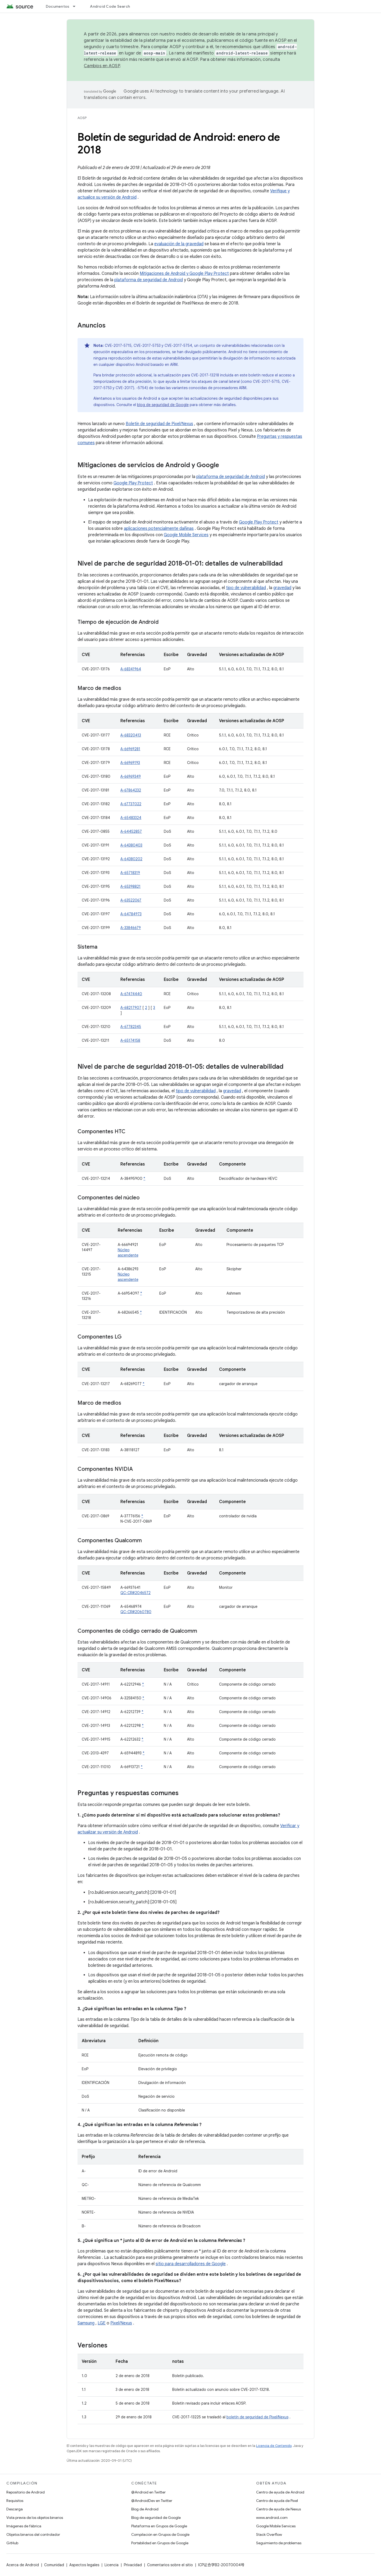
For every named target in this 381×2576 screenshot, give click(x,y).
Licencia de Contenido (274, 2445)
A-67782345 (130, 1026)
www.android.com (272, 2517)
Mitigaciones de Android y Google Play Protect (184, 273)
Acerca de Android (22, 2565)
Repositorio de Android (25, 2492)
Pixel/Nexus (121, 2323)
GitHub (12, 2543)
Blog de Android (144, 2509)
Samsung (86, 2323)
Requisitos (14, 2500)
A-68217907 (130, 1007)
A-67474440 (131, 993)
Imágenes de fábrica (23, 2526)
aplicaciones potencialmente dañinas (159, 528)
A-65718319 (130, 872)
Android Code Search (110, 6)
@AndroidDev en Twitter (151, 2500)
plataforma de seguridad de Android (148, 280)
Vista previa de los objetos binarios (34, 2517)
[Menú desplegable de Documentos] (76, 6)
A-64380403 (131, 845)
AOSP (82, 118)
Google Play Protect (133, 483)
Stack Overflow (269, 2534)
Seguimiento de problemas (278, 2543)
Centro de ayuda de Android (280, 2492)
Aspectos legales (84, 2565)
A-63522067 (130, 900)
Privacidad (133, 2565)
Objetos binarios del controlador (33, 2534)
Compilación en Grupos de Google (160, 2534)
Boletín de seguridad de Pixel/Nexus (159, 423)
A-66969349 (130, 776)
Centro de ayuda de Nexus (278, 2509)
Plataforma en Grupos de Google (159, 2526)
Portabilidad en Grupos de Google (159, 2543)
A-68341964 (130, 669)
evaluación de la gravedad (178, 244)
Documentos (58, 6)
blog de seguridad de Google (163, 404)
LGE (102, 2323)
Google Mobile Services (186, 535)
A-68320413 (130, 735)
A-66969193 (130, 762)
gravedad (282, 587)
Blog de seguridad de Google (156, 2517)
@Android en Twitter (148, 2492)
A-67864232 (130, 790)
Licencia (112, 2565)
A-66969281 (130, 749)
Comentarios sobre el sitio (170, 2565)
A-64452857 (131, 831)
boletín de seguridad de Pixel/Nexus (257, 2417)
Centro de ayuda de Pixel (277, 2500)
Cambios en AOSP (102, 66)
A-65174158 (130, 1040)
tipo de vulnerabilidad (246, 587)
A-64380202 (131, 859)
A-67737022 (130, 804)
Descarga (14, 2509)
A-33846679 (130, 927)
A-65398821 (130, 886)
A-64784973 (131, 914)
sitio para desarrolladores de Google (191, 2263)
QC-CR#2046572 (135, 1592)
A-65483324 (130, 817)
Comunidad (54, 2565)
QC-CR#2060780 (135, 1611)
